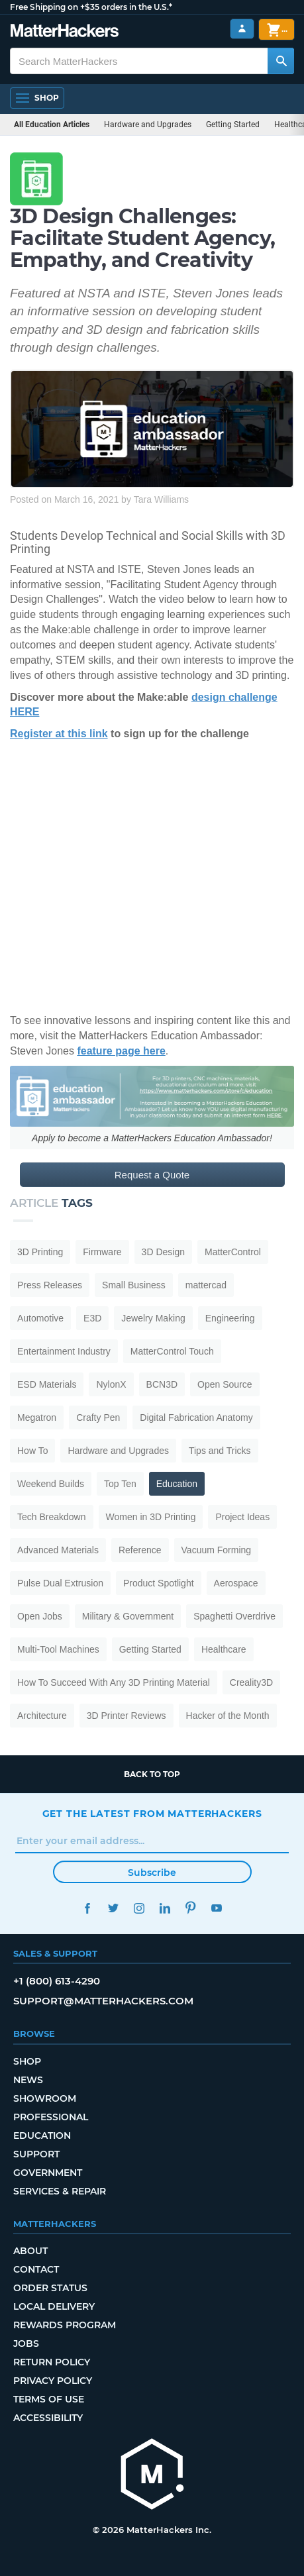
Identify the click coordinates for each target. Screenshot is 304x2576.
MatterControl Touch (172, 1351)
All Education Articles (51, 124)
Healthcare (223, 1649)
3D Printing (40, 1252)
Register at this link (59, 733)
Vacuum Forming (216, 1550)
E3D (92, 1318)
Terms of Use (48, 2399)
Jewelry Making (153, 1318)
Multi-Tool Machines (58, 1649)
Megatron (36, 1417)
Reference (140, 1550)
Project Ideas (242, 1517)
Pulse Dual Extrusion (60, 1583)
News (28, 2080)
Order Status (50, 2288)
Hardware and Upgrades (147, 124)
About (30, 2251)
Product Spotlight (158, 1583)
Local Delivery (54, 2306)
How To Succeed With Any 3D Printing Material (113, 1682)
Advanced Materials (58, 1550)
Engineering (230, 1318)
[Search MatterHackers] (281, 61)
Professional (50, 2117)
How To (32, 1450)
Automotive (40, 1318)
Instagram (139, 1908)
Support (36, 2154)
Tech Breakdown (51, 1517)
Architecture (42, 1715)
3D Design (163, 1252)
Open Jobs (39, 1616)
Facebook (87, 1908)
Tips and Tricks (220, 1450)
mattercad (206, 1285)
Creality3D (251, 1682)
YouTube (216, 1908)
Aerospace (236, 1583)
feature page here (121, 1050)
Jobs (26, 2343)
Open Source (224, 1384)
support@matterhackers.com (103, 2000)
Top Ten (120, 1483)
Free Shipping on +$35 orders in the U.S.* (91, 7)
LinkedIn (165, 1908)
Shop (27, 2061)
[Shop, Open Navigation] (37, 98)
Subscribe (152, 1873)
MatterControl (233, 1252)
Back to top (152, 1774)
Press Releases (49, 1285)
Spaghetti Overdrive (234, 1616)
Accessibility (48, 2418)
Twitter (113, 1908)
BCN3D (161, 1384)
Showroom (44, 2098)
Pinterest (191, 1908)
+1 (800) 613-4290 (56, 1981)
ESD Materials (46, 1384)
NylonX (111, 1384)
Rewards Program (64, 2325)
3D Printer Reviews (126, 1715)
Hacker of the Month (228, 1715)
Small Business (134, 1285)
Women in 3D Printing (151, 1517)
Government (47, 2173)
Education (176, 1483)
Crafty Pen (98, 1417)
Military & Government (128, 1616)
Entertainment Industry (64, 1351)
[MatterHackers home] (152, 2476)
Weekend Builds (50, 1483)
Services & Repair (59, 2191)
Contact (36, 2269)
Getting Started (233, 124)
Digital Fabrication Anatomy (196, 1417)
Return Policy (51, 2362)
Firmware (102, 1252)
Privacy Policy (52, 2381)
